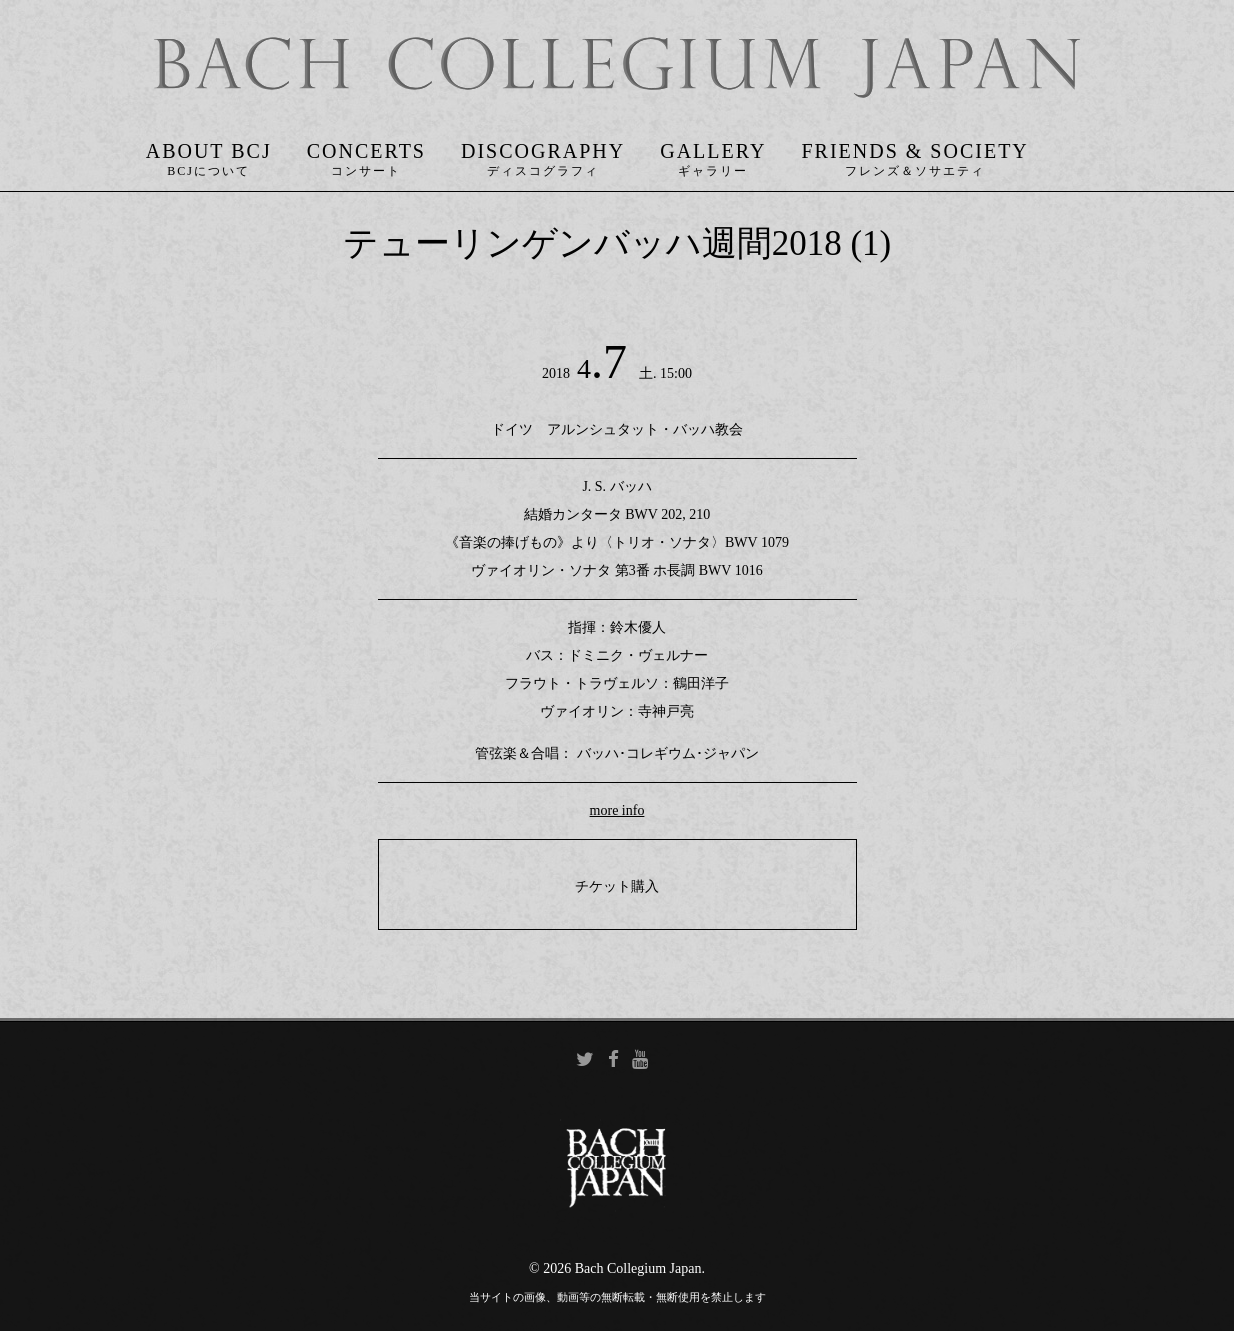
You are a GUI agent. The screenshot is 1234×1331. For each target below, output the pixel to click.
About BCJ (209, 154)
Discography (543, 154)
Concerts (366, 154)
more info (617, 812)
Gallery (713, 154)
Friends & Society (914, 154)
